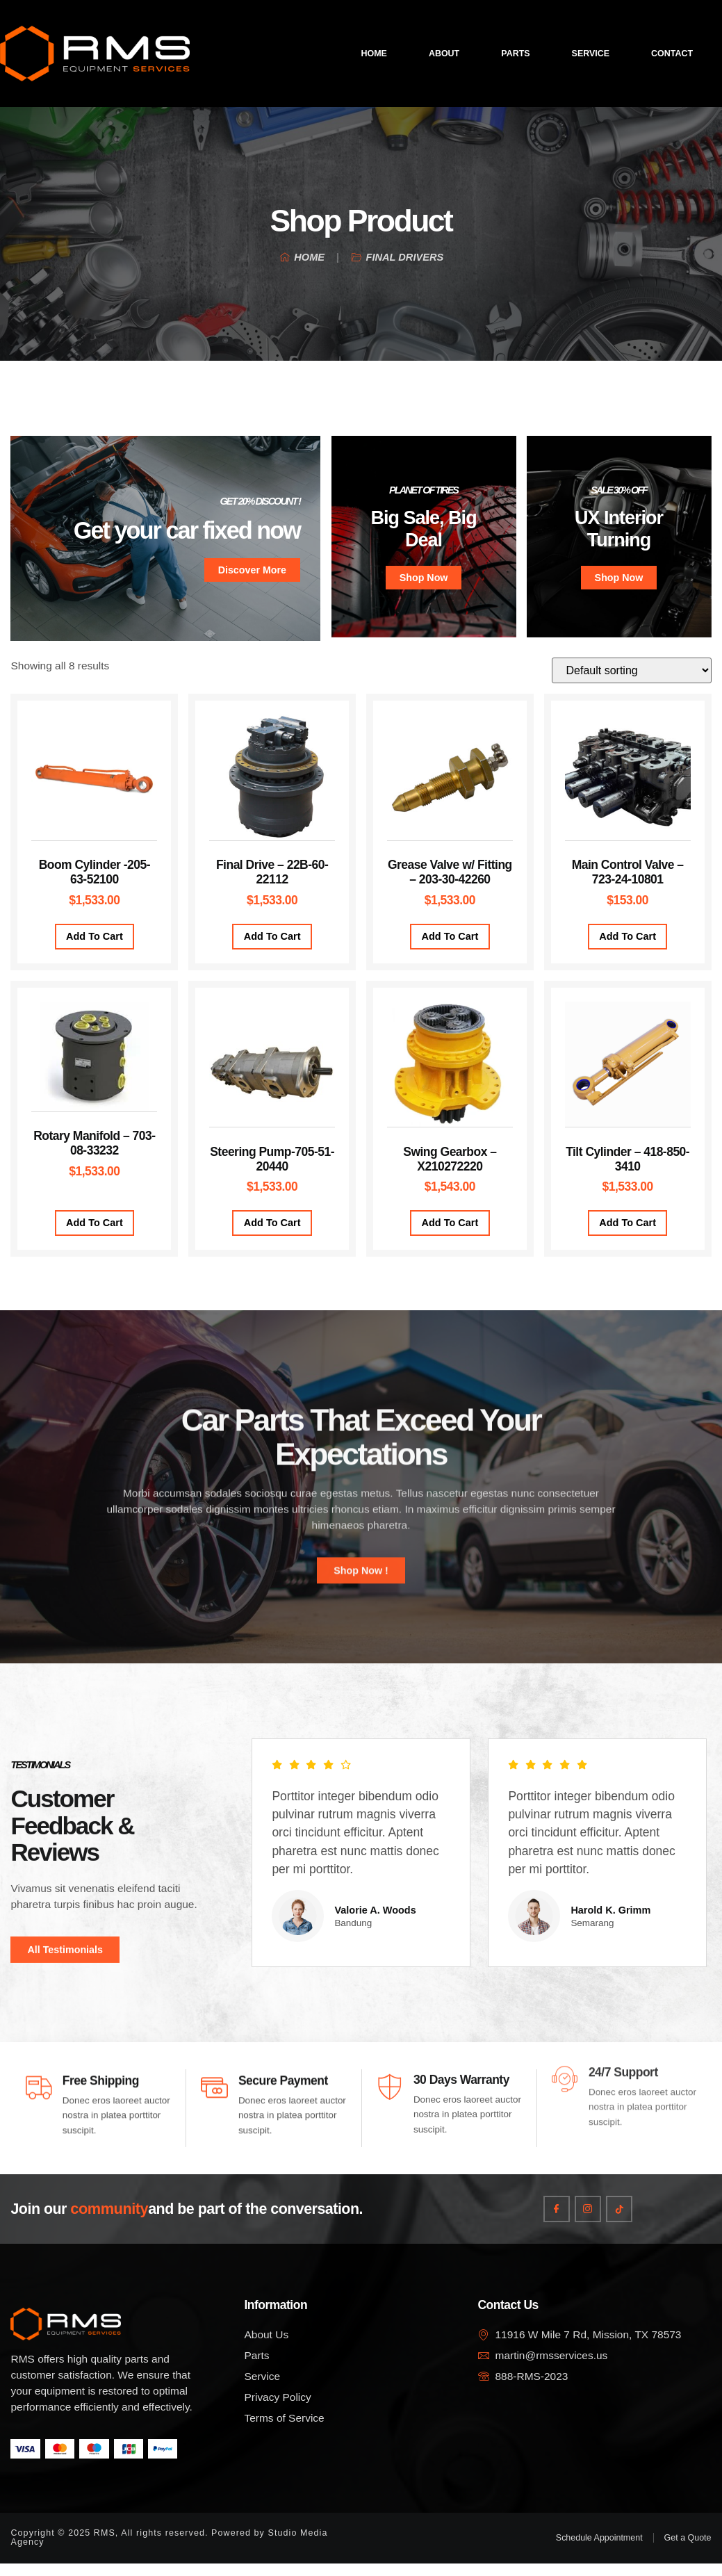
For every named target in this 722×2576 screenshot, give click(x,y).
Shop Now (423, 581)
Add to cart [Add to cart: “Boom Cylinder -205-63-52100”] (94, 939)
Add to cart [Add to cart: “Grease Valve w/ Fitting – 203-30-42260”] (450, 939)
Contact (672, 53)
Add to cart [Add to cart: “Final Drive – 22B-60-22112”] (272, 939)
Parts (515, 53)
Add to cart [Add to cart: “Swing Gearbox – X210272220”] (450, 1226)
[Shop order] (632, 674)
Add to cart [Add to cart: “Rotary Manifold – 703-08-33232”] (94, 1226)
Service (591, 53)
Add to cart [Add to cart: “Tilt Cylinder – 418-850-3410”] (627, 1226)
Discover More (251, 572)
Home (374, 53)
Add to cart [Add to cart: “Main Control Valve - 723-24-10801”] (627, 939)
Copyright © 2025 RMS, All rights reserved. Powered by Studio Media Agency (168, 2549)
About (444, 53)
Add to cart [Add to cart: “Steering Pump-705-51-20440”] (272, 1226)
